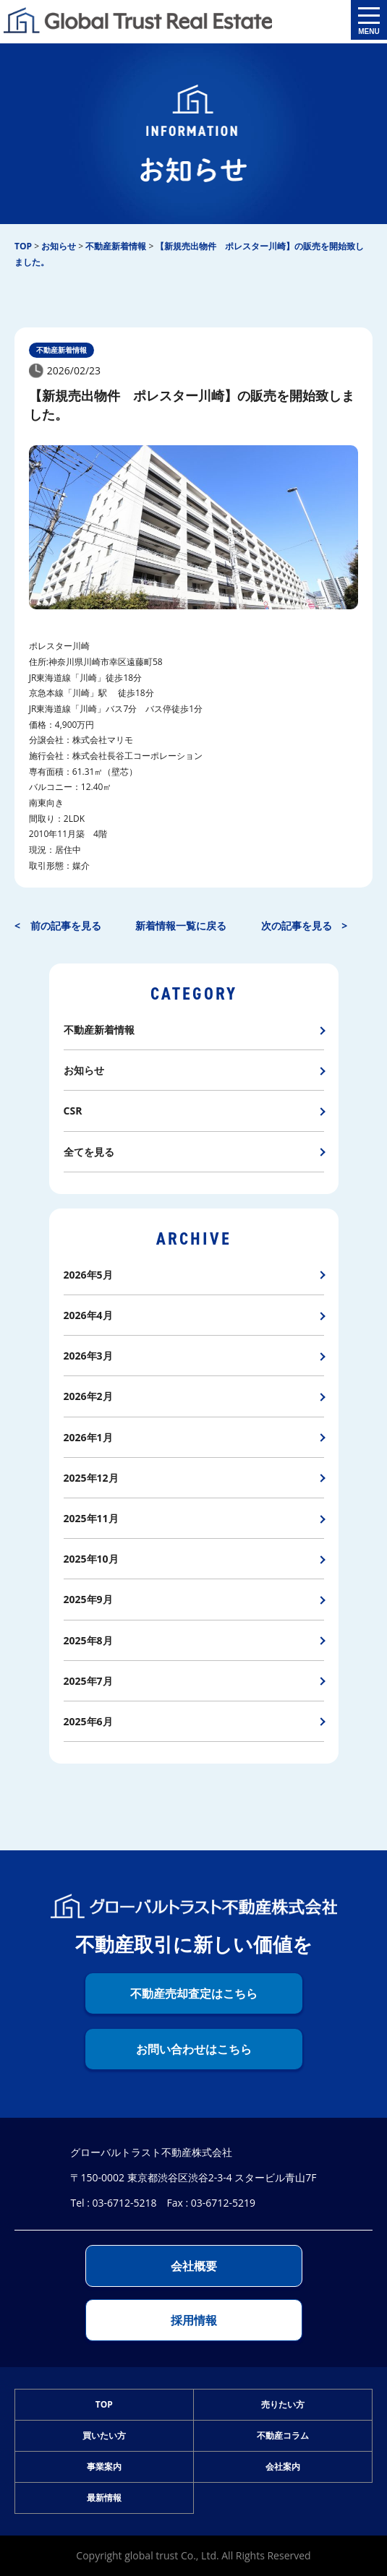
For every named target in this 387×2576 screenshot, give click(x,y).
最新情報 (104, 2497)
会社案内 (282, 2466)
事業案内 (104, 2466)
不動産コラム (283, 2435)
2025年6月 (88, 1721)
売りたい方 (283, 2404)
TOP (104, 2404)
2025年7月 (88, 1681)
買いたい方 (104, 2435)
